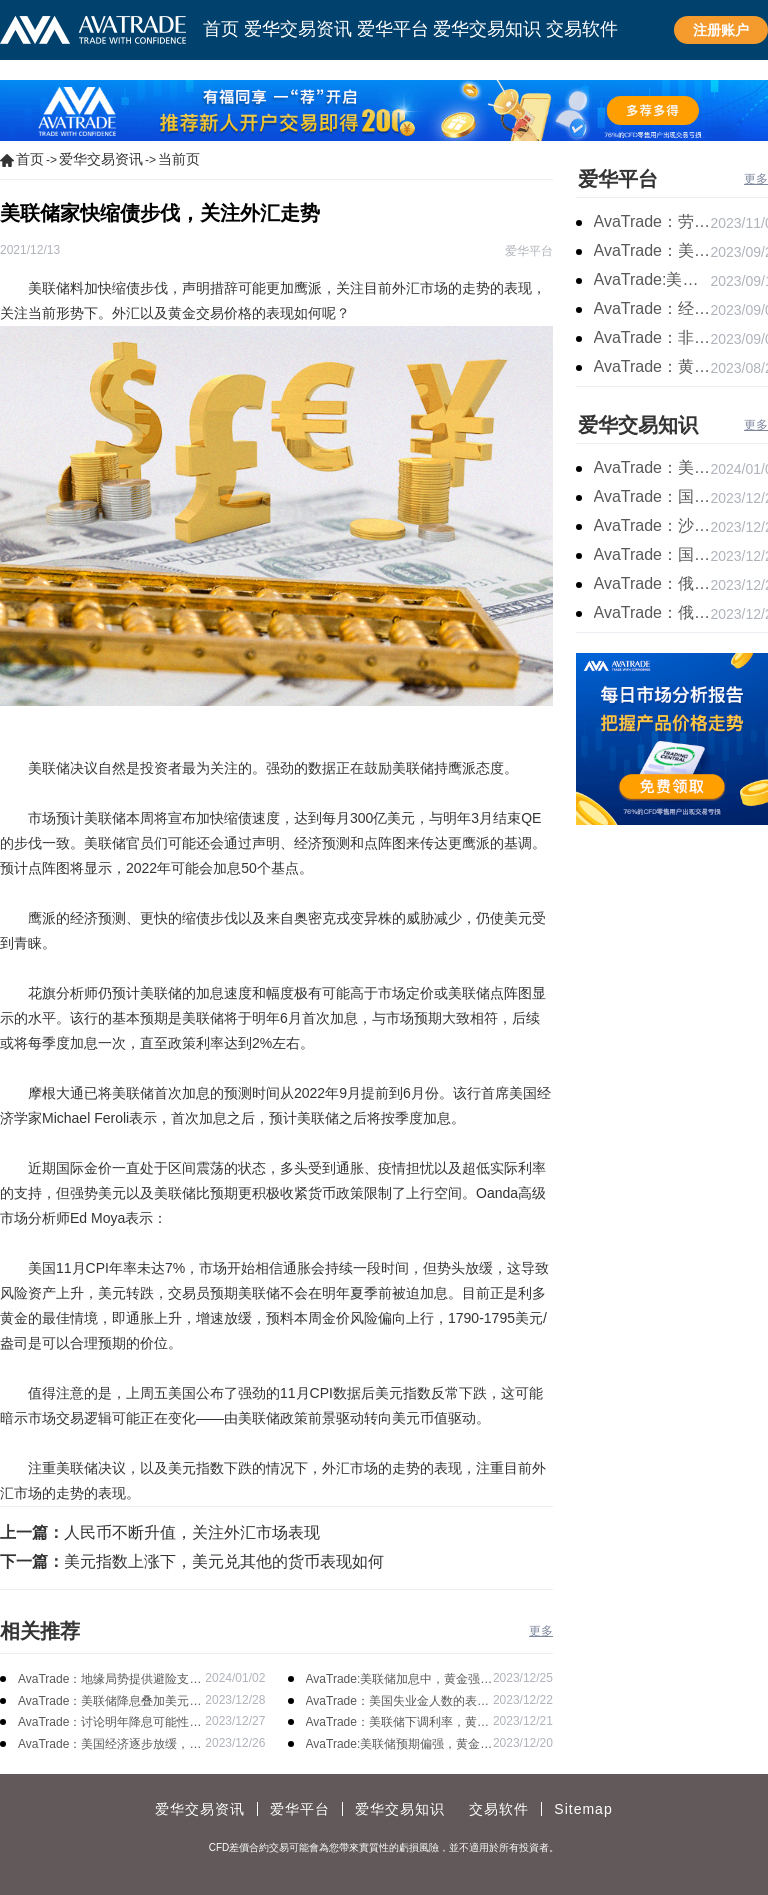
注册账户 (721, 30)
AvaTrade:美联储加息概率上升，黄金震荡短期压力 (652, 279)
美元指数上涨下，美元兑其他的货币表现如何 (224, 1561)
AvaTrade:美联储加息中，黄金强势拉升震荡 (399, 1680)
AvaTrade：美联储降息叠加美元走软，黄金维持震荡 (109, 1702)
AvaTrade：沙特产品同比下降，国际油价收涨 (652, 525)
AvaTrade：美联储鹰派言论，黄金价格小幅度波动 (652, 250)
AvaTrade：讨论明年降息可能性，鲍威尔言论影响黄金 (109, 1723)
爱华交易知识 (638, 425)
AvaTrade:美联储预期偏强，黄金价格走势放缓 (399, 1745)
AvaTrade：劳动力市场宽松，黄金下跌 (652, 221)
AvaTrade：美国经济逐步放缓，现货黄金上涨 (109, 1745)
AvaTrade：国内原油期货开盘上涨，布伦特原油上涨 (652, 554)
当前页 (179, 159)
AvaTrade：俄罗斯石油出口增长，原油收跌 (652, 612)
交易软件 (499, 1809)
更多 (541, 1631)
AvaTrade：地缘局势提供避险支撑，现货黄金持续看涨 (103, 1680)
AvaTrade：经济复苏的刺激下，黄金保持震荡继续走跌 (652, 308)
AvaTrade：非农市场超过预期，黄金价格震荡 (652, 337)
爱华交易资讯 (101, 159)
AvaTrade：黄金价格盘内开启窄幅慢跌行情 (652, 366)
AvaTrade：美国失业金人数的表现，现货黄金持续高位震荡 (391, 1702)
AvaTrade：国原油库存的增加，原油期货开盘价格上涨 (652, 496)
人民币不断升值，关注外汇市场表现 (192, 1532)
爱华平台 (618, 179)
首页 (30, 159)
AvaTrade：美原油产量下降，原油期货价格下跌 (652, 467)
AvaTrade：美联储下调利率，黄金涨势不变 (397, 1723)
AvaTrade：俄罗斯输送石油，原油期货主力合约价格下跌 (652, 583)
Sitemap (583, 1809)
